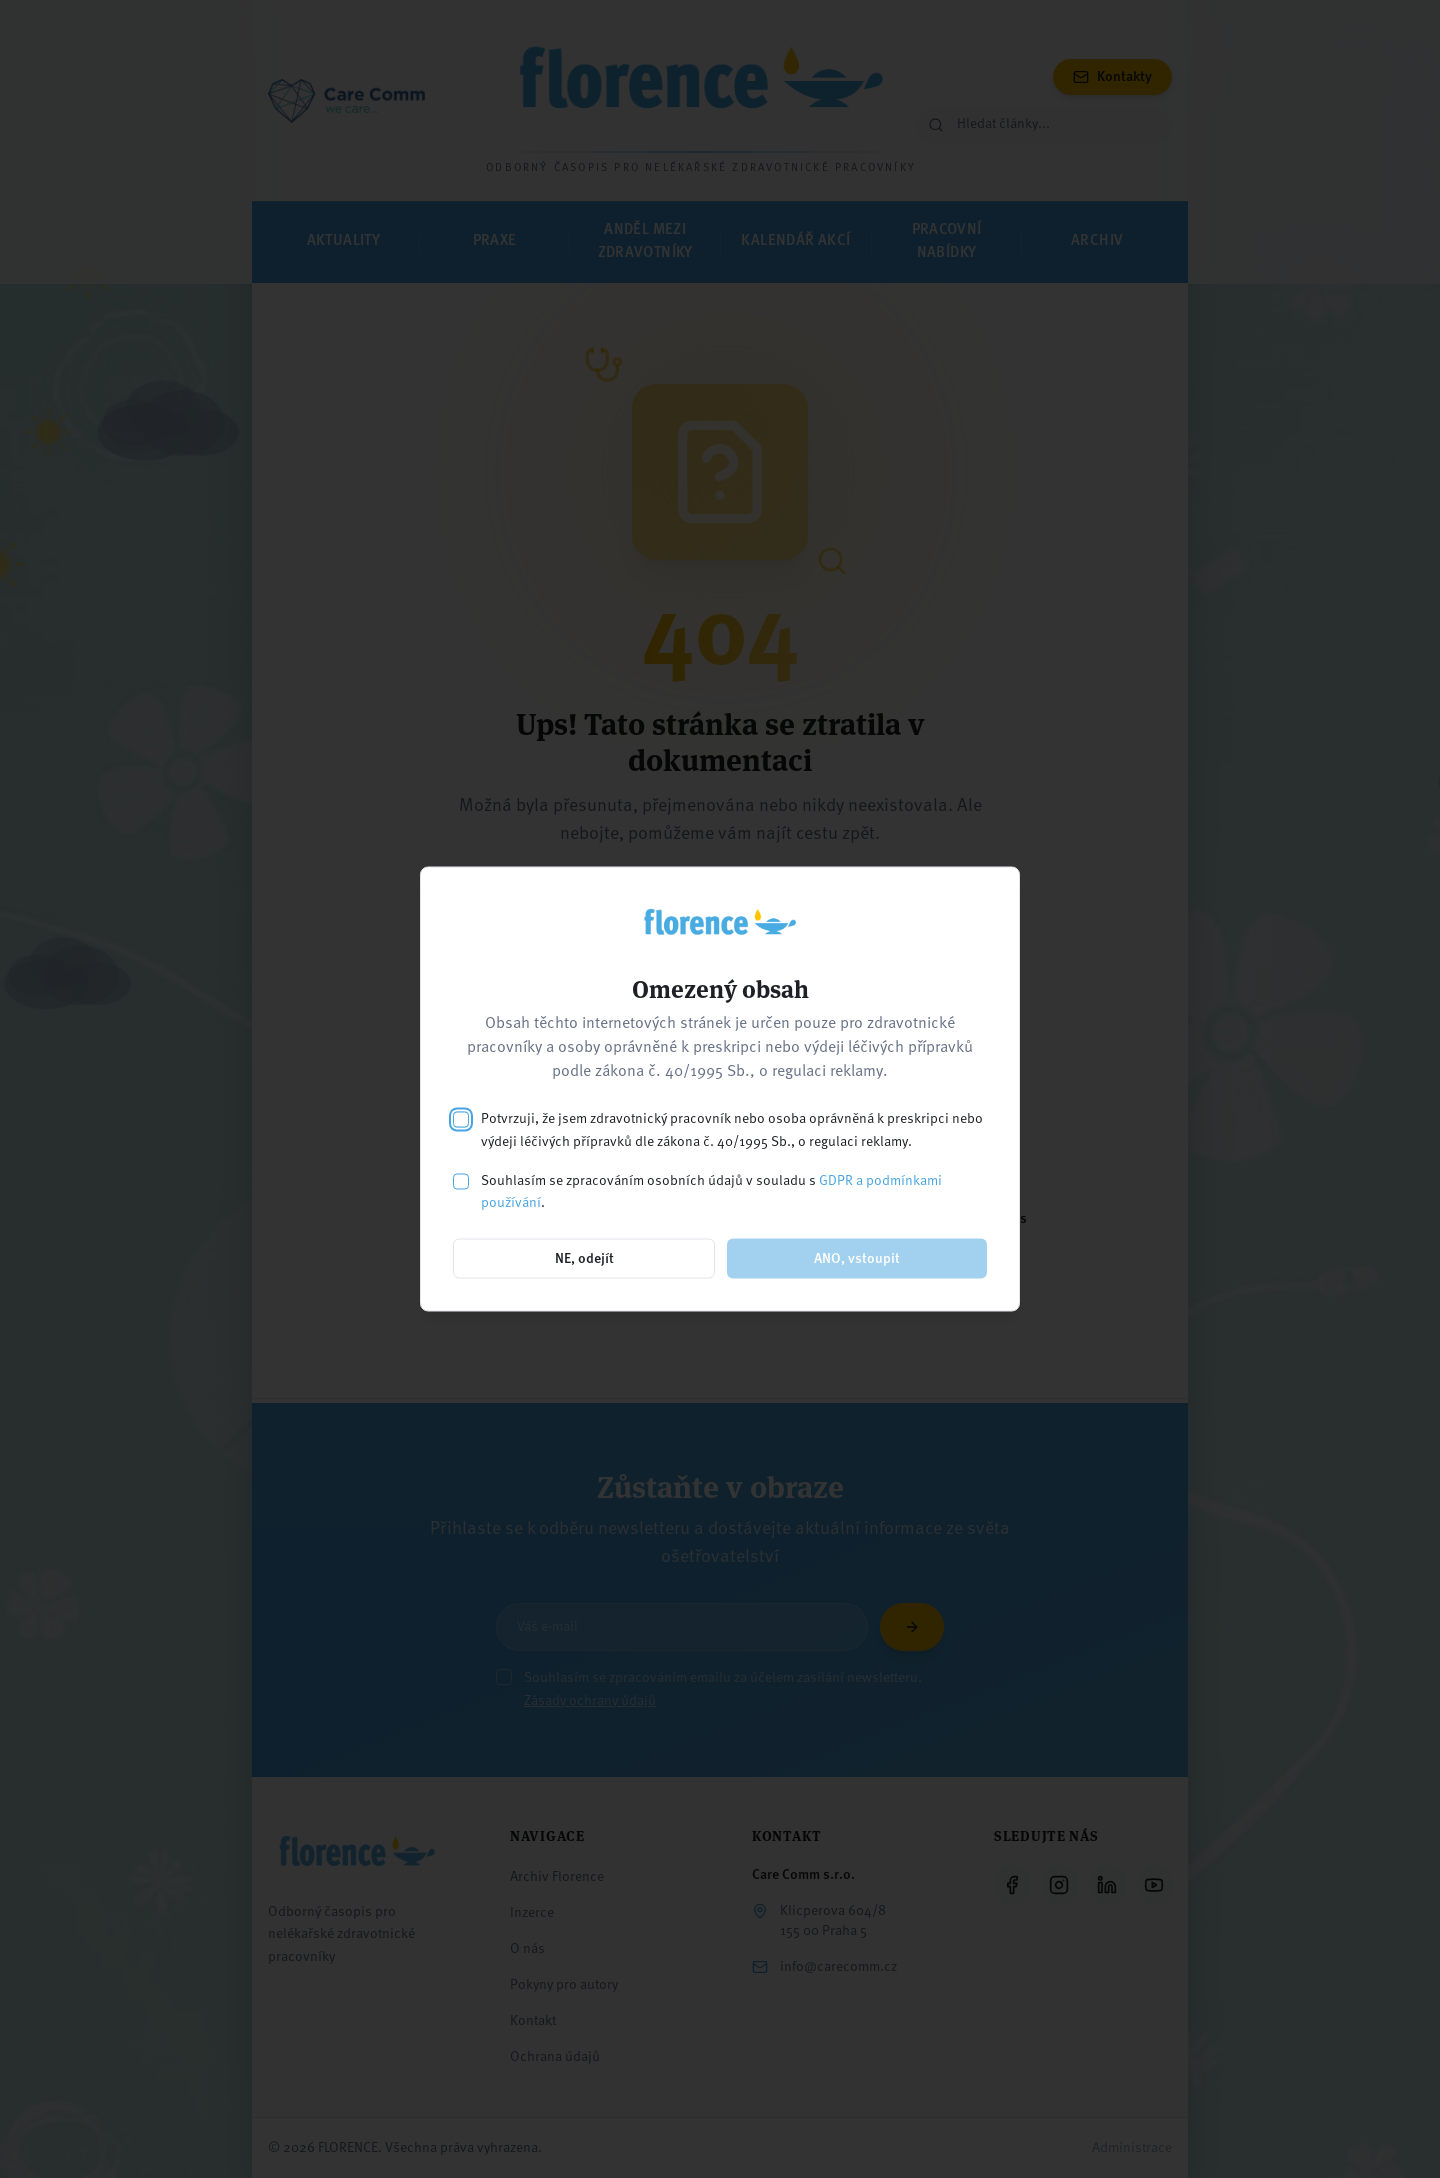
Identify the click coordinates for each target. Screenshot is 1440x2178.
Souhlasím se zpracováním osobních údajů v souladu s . (711, 1191)
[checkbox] (461, 1120)
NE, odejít (584, 1259)
